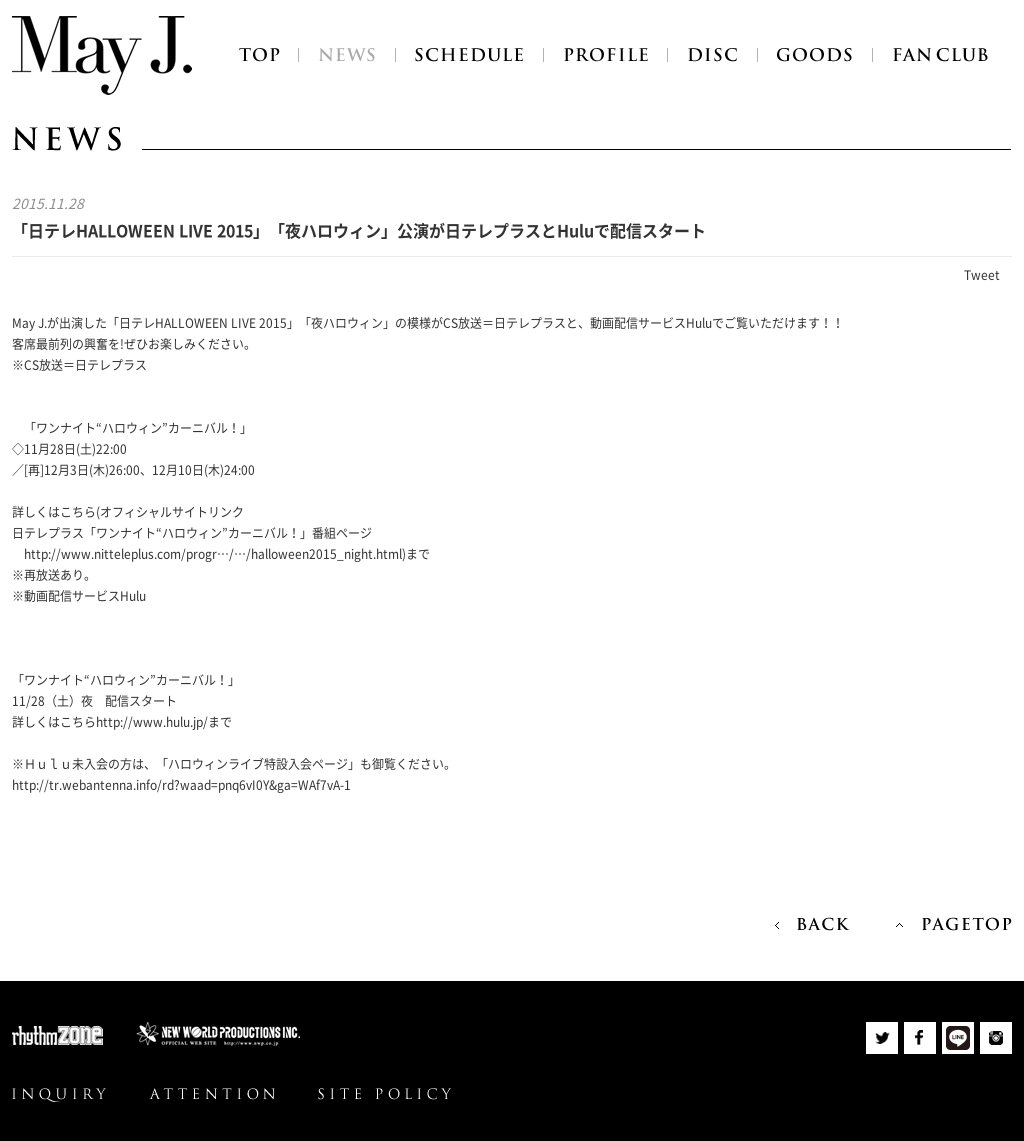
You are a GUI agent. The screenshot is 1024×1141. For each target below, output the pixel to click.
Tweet (982, 275)
